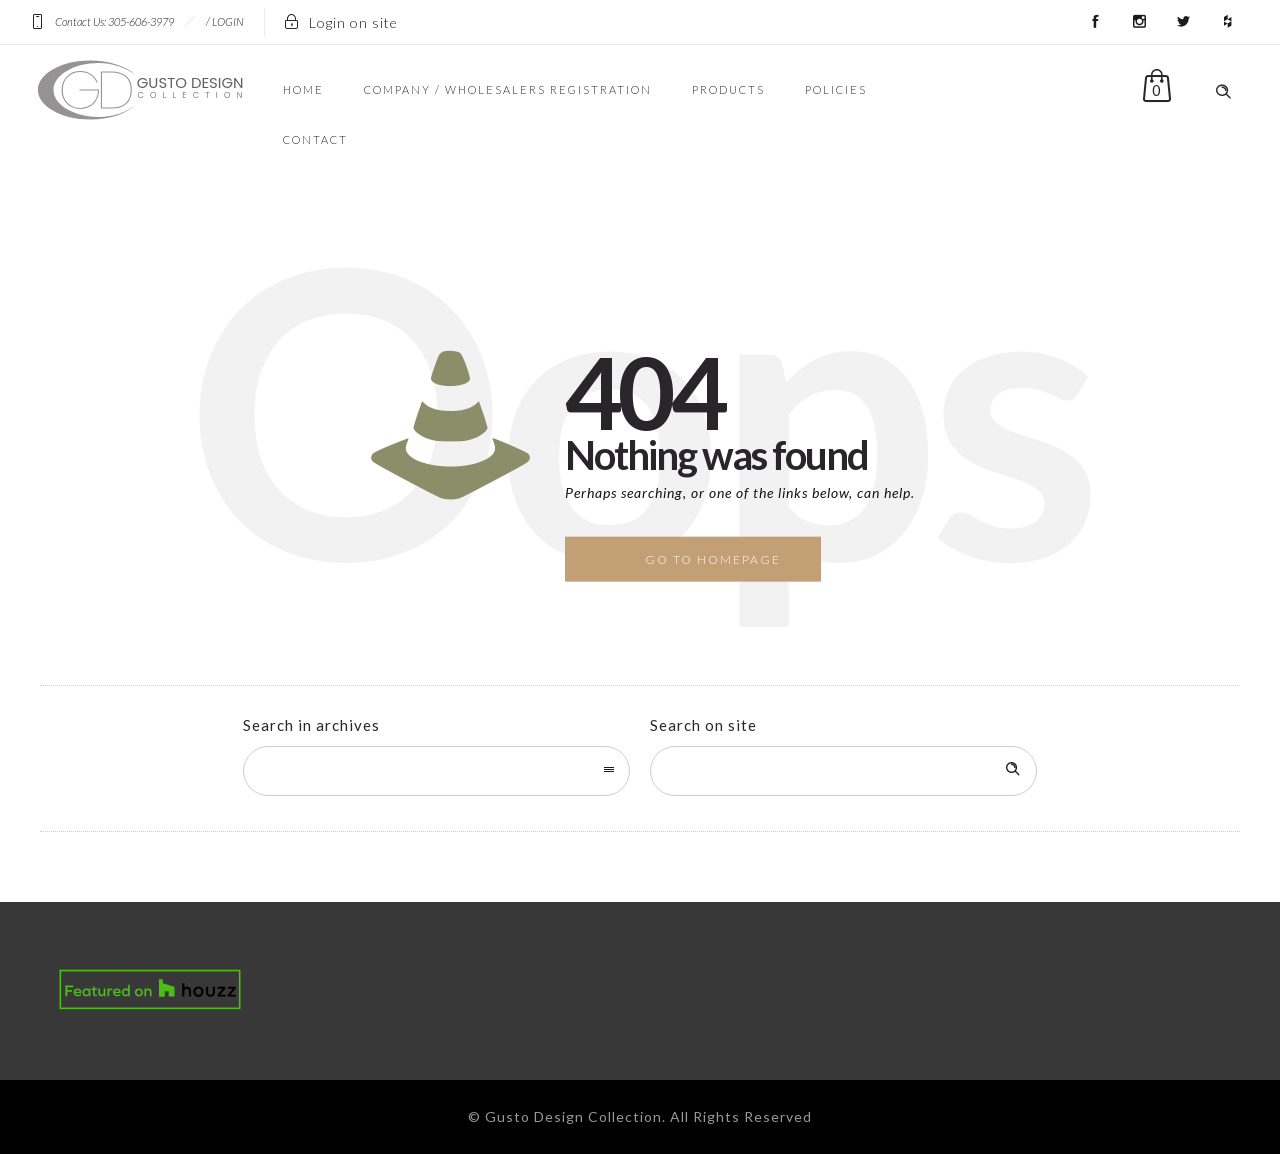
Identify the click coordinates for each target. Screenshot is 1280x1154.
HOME (303, 89)
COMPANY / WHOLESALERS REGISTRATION (508, 89)
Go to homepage (713, 559)
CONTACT (315, 139)
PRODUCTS (728, 89)
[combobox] (436, 771)
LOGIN (228, 21)
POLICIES (836, 89)
